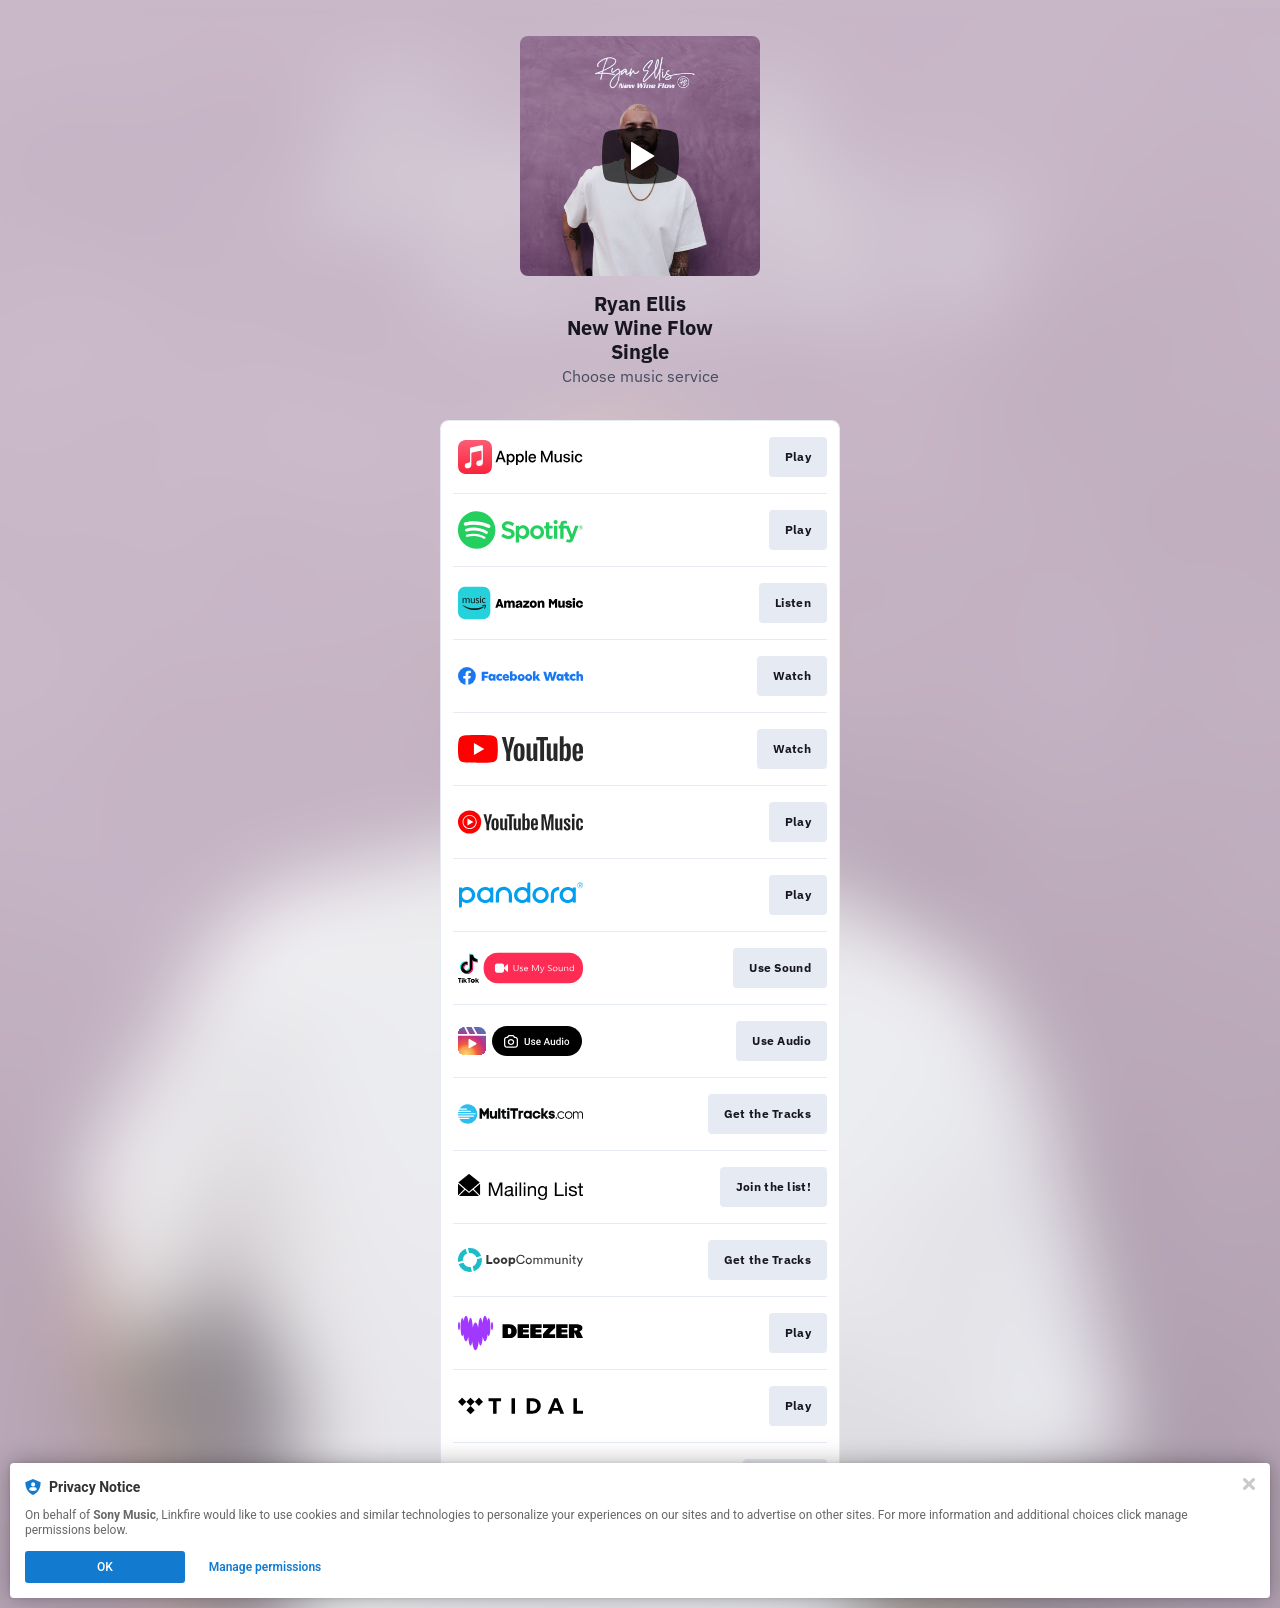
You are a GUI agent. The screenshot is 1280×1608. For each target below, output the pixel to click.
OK (105, 1567)
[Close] (1249, 1484)
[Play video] (640, 156)
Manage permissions (265, 1567)
